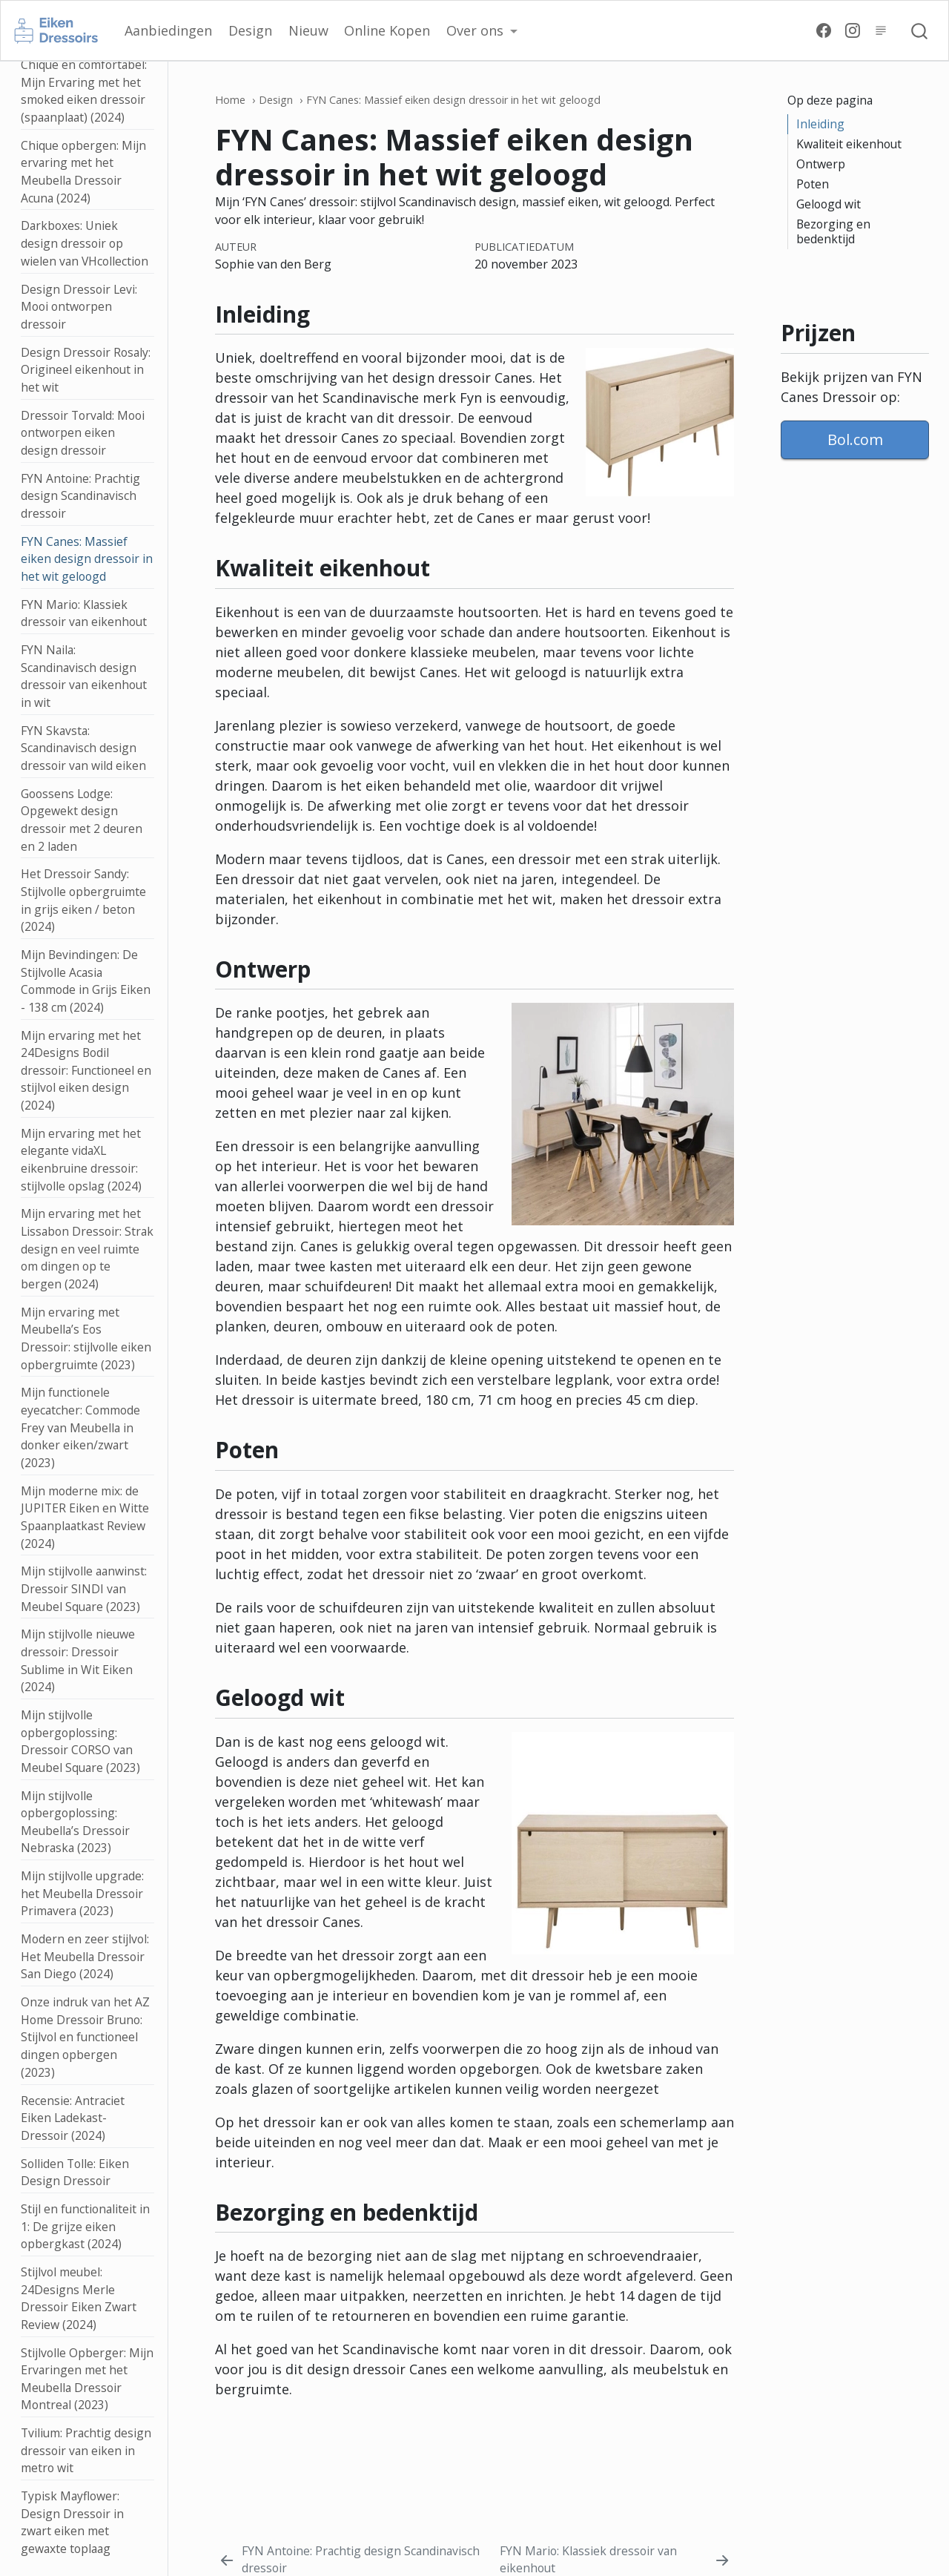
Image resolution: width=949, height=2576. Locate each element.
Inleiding (820, 124)
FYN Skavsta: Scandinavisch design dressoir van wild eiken (83, 748)
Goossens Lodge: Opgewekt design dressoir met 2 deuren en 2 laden (81, 819)
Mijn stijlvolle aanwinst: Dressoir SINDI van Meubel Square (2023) (84, 1588)
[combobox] (920, 30)
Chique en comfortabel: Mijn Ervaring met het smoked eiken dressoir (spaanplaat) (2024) (84, 90)
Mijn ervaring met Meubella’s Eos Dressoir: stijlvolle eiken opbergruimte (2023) (86, 1338)
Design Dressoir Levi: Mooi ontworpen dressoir (79, 306)
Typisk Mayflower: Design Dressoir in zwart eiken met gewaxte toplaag (72, 2522)
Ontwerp (820, 164)
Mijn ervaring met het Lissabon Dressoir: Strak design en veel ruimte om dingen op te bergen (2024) (87, 1248)
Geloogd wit (828, 204)
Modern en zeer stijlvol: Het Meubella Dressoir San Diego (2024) (85, 1956)
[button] (482, 31)
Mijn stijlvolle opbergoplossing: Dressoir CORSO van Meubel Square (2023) (80, 1741)
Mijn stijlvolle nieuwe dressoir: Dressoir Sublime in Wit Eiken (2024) (78, 1660)
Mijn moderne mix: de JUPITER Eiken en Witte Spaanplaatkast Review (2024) (85, 1517)
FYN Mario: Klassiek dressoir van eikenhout (84, 613)
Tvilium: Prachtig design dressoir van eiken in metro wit (86, 2450)
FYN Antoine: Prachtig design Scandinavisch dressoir (80, 495)
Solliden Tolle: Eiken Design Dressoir (75, 2172)
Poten (812, 184)
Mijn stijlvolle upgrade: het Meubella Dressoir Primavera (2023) (82, 1893)
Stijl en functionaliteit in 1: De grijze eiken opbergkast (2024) (85, 2226)
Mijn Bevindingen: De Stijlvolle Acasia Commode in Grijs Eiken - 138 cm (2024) (86, 980)
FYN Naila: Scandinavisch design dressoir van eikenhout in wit (84, 676)
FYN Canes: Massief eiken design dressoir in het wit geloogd (87, 558)
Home (230, 100)
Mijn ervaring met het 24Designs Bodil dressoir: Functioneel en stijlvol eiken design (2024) (86, 1070)
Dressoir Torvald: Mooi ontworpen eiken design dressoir (83, 432)
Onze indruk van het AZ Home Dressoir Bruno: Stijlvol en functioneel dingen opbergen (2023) (85, 2037)
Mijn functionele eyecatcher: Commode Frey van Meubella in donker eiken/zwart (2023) (80, 1427)
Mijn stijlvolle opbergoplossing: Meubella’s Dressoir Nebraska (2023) (75, 1822)
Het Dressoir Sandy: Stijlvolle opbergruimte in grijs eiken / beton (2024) (83, 900)
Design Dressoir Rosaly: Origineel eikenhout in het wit (86, 369)
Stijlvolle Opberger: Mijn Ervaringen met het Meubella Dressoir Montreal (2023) (87, 2379)
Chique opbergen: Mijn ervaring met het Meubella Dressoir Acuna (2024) (83, 171)
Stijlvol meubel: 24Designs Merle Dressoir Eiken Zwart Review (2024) (78, 2298)
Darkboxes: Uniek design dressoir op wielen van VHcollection (84, 243)
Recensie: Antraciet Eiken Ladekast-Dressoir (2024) (73, 2118)
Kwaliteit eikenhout (849, 144)
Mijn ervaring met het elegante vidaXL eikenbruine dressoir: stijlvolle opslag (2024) (81, 1159)
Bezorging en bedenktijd (833, 231)
